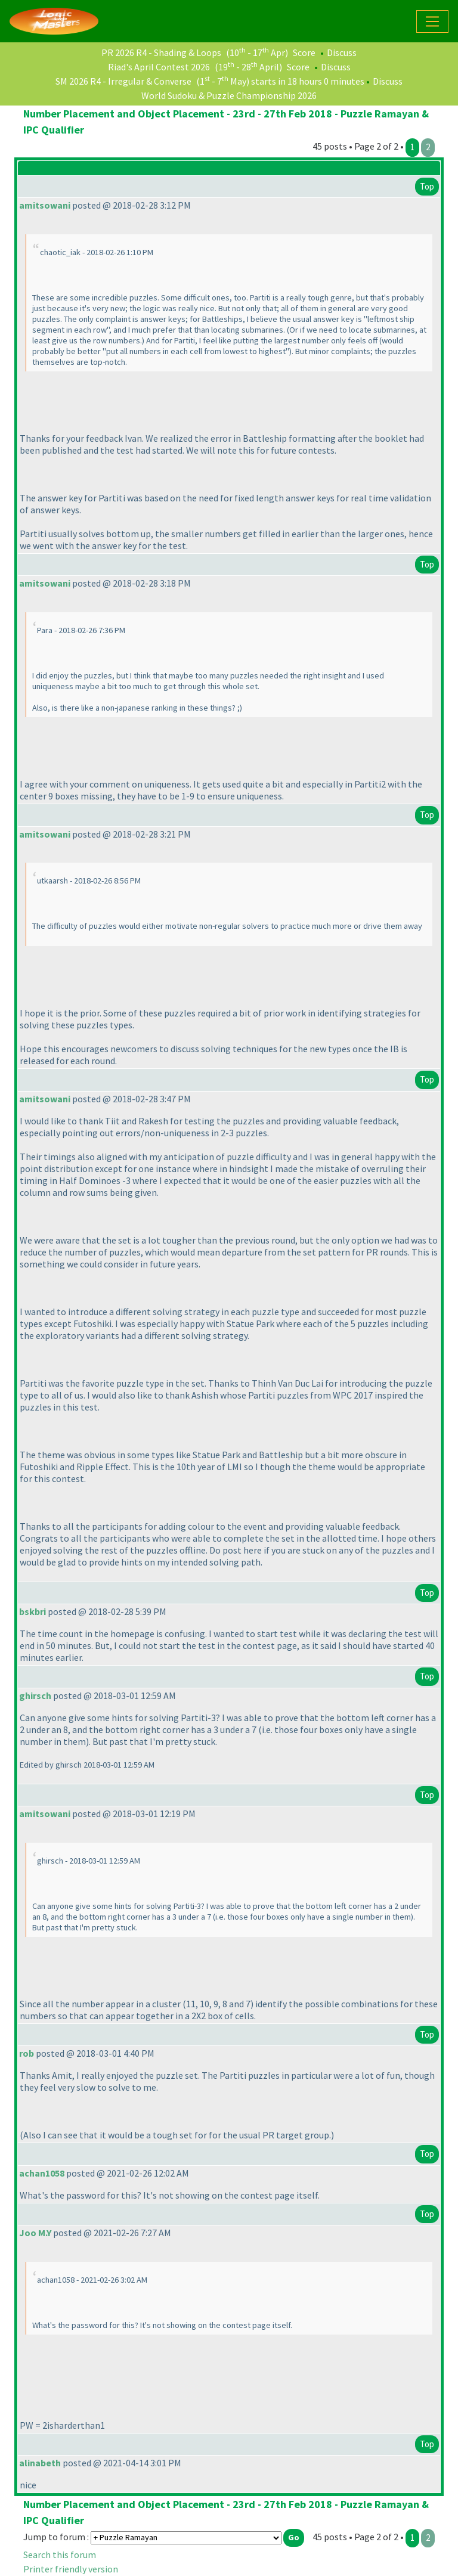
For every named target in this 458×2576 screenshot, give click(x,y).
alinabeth (40, 2463)
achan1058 (41, 2173)
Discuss (342, 52)
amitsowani (44, 205)
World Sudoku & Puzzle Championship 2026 (229, 95)
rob (26, 2053)
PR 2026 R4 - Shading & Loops (161, 52)
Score (304, 52)
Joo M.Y (35, 2233)
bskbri (32, 1611)
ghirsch (35, 1695)
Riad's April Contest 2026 (159, 67)
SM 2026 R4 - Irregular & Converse (123, 81)
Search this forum (59, 2554)
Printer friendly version (70, 2569)
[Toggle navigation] (432, 21)
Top (427, 186)
